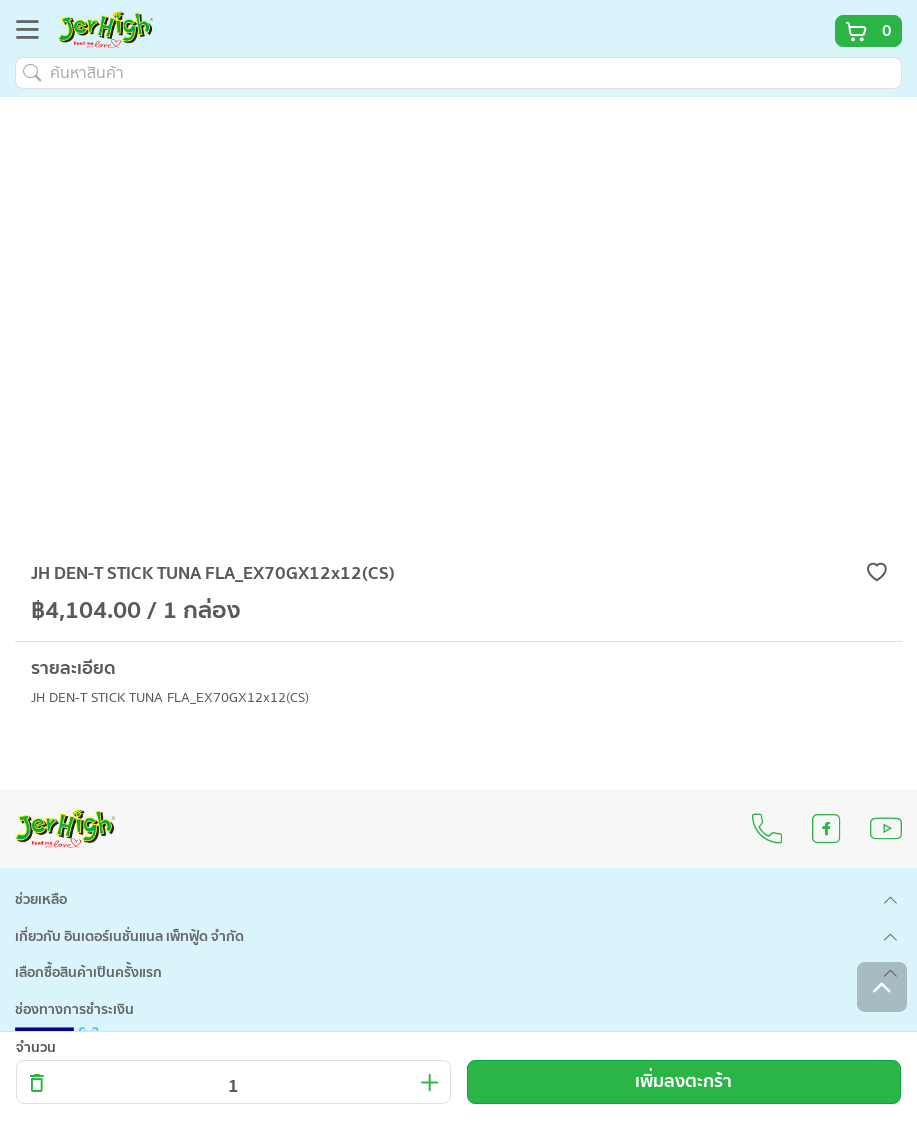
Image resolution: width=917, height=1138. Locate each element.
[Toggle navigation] (33, 33)
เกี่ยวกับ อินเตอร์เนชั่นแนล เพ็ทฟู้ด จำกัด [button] (129, 937)
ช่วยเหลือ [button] (41, 900)
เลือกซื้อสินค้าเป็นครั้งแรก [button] (88, 973)
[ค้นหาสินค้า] (458, 73)
